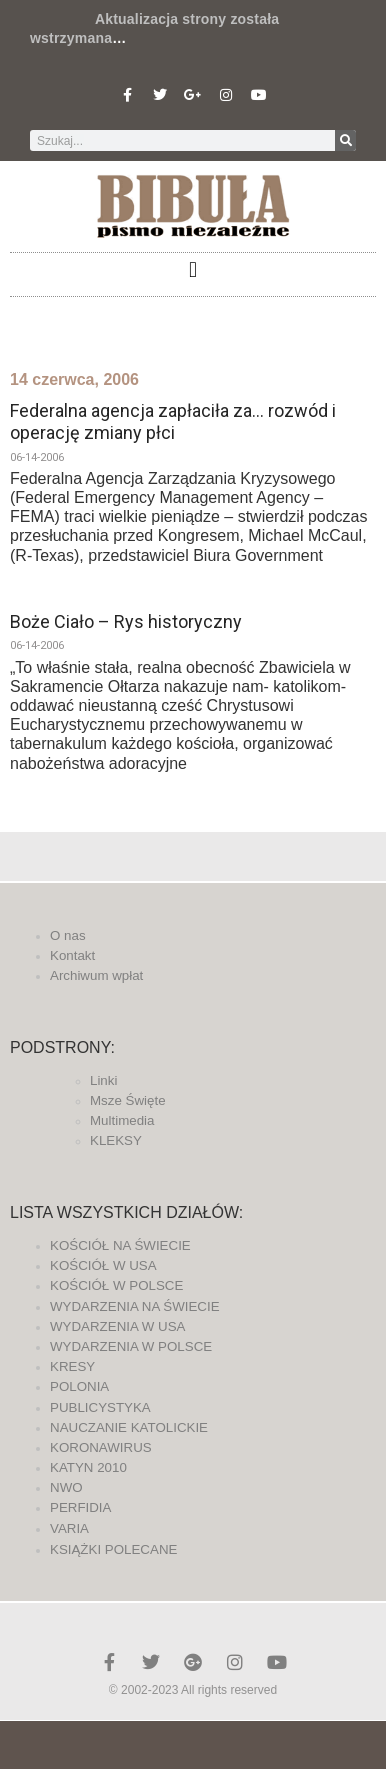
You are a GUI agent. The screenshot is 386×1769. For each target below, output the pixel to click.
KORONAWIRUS (101, 1447)
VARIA (69, 1528)
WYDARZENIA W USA (118, 1326)
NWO (66, 1487)
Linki (103, 1080)
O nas (68, 935)
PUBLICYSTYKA (100, 1407)
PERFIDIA (80, 1507)
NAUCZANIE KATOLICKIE (129, 1427)
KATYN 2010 (88, 1467)
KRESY (72, 1366)
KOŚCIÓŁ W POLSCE (116, 1285)
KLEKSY (116, 1140)
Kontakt (72, 955)
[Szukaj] (345, 140)
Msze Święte (128, 1100)
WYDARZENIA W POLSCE (131, 1346)
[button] (192, 269)
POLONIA (79, 1386)
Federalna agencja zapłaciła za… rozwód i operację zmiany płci (173, 421)
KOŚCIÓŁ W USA (103, 1265)
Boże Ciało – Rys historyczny (126, 621)
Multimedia (122, 1120)
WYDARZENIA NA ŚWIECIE (135, 1306)
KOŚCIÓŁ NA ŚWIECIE (120, 1245)
